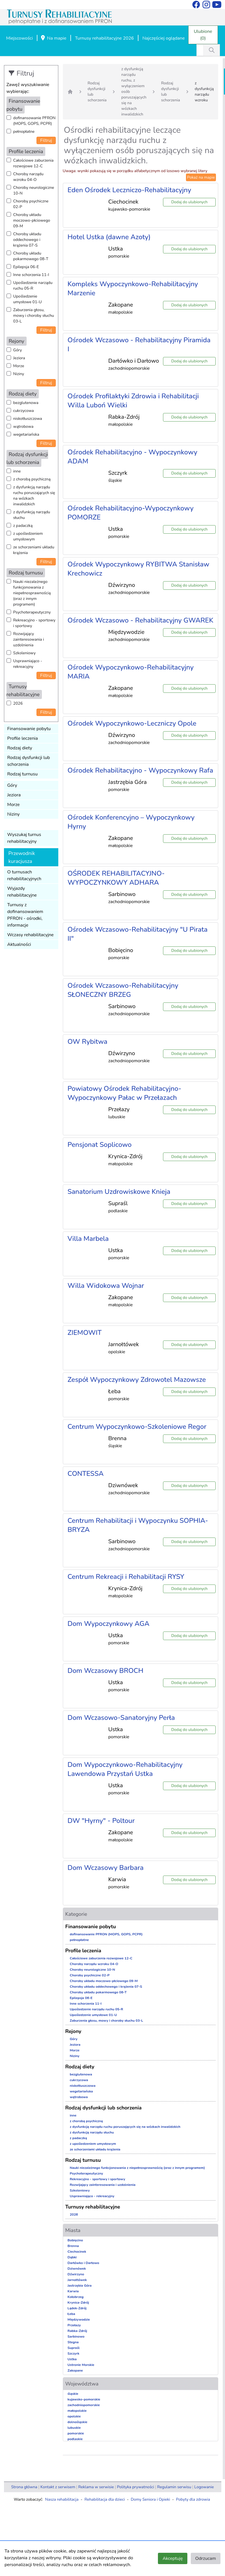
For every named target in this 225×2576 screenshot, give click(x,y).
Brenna (73, 2246)
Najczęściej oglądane (163, 38)
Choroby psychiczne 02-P (31, 203)
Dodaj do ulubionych (189, 202)
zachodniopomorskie (84, 2405)
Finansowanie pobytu (29, 729)
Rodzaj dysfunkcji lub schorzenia (28, 761)
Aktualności (19, 944)
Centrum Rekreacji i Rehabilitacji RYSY (126, 1576)
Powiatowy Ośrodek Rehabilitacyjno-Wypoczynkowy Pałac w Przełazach (124, 1093)
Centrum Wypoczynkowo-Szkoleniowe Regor (137, 1426)
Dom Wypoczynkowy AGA (108, 1623)
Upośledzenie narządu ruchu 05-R (33, 285)
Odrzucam (205, 2558)
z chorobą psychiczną (32, 479)
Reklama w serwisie (96, 2487)
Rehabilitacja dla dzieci (105, 2499)
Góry (17, 350)
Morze (18, 366)
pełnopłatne (24, 131)
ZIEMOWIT (85, 1332)
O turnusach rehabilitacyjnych (24, 875)
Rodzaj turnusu (22, 774)
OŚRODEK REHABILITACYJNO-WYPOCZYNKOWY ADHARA (116, 878)
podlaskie (75, 2439)
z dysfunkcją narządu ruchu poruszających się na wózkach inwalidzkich (34, 495)
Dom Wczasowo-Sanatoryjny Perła (121, 1717)
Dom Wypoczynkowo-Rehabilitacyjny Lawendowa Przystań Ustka (125, 1769)
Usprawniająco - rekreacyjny (27, 663)
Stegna (73, 2342)
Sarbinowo (76, 2336)
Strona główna (24, 2487)
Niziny (18, 374)
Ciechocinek (77, 2251)
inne (17, 471)
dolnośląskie (77, 2422)
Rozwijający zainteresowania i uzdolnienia (28, 639)
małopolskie (77, 2410)
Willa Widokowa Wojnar (106, 1285)
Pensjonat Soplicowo (100, 1144)
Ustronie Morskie (81, 2365)
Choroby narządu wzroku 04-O (28, 176)
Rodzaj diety (19, 748)
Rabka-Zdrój (77, 2331)
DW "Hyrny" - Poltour (101, 1820)
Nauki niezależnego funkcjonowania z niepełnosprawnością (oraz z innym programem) (32, 593)
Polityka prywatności (135, 2487)
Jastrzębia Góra (80, 2285)
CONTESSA (86, 1473)
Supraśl (74, 2348)
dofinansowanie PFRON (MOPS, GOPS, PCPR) (34, 120)
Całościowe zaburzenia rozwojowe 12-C (33, 163)
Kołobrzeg (76, 2297)
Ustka (72, 2359)
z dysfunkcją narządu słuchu (31, 514)
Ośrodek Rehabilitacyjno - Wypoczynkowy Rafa (140, 770)
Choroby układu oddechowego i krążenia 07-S (27, 239)
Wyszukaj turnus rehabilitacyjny (24, 838)
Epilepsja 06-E (26, 267)
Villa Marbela (88, 1238)
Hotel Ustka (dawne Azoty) (109, 236)
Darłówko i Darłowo (83, 2263)
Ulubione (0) (203, 34)
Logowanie (204, 2487)
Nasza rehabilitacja (61, 2499)
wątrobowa (23, 426)
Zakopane (75, 2370)
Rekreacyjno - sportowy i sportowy (34, 622)
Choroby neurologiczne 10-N (33, 190)
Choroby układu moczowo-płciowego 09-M (31, 220)
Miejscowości (19, 38)
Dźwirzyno (76, 2274)
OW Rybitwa (88, 1041)
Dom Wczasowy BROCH (105, 1670)
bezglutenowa (25, 402)
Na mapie (53, 38)
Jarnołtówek (77, 2280)
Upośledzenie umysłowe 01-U (27, 299)
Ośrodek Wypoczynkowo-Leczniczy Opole (132, 723)
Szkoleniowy (24, 653)
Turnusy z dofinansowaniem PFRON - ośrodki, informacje (25, 915)
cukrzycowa (23, 410)
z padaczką (23, 525)
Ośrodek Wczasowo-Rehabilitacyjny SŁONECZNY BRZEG (123, 990)
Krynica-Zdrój (78, 2302)
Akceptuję (172, 2558)
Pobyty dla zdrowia (193, 2499)
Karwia (73, 2291)
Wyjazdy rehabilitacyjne (22, 891)
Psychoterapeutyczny (32, 612)
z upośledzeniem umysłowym (28, 536)
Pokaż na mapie (201, 177)
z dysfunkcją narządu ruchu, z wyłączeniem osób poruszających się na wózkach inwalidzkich (133, 91)
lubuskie (74, 2427)
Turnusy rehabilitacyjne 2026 (104, 38)
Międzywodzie (79, 2319)
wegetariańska (26, 434)
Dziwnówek (77, 2268)
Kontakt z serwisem (57, 2487)
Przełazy (74, 2325)
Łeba (71, 2314)
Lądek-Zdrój (77, 2308)
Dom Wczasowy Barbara (106, 1867)
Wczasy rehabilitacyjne (30, 935)
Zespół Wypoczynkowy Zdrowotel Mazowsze (137, 1379)
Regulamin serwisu (174, 2487)
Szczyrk (74, 2353)
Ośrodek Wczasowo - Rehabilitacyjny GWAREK (140, 620)
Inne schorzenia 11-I (31, 274)
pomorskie (76, 2433)
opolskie (74, 2416)
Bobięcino (75, 2240)
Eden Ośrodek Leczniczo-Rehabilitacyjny (129, 189)
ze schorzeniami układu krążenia (33, 549)
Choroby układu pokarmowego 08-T (30, 256)
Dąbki (72, 2257)
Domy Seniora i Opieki (150, 2499)
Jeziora (19, 358)
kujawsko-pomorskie (84, 2399)
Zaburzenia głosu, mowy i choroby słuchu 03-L (33, 315)
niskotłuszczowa (27, 418)
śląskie (73, 2393)
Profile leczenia (22, 738)
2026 (18, 703)
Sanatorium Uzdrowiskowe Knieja (119, 1191)
